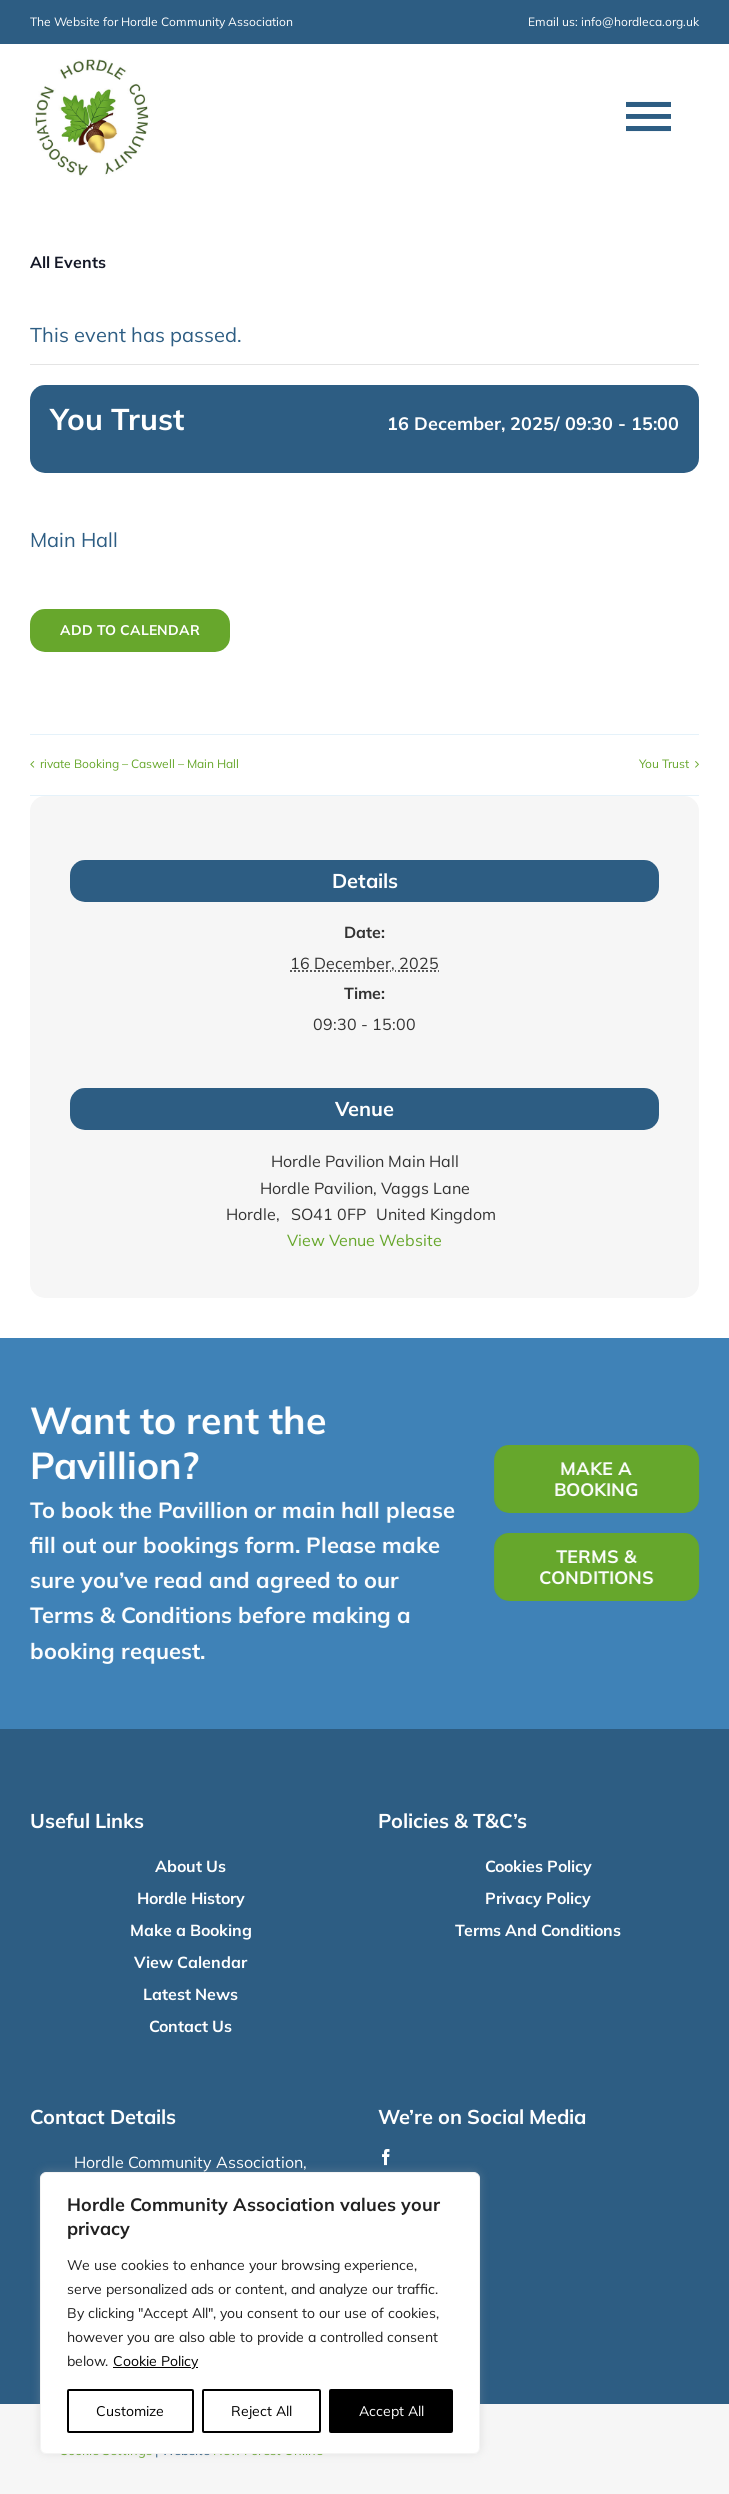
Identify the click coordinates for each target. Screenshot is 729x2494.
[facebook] (386, 2157)
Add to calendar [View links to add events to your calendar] (130, 630)
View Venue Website (364, 1240)
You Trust (664, 763)
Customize (130, 2411)
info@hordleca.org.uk (640, 21)
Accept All (391, 2411)
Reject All (261, 2411)
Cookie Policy (155, 2361)
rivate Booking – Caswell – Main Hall (139, 763)
